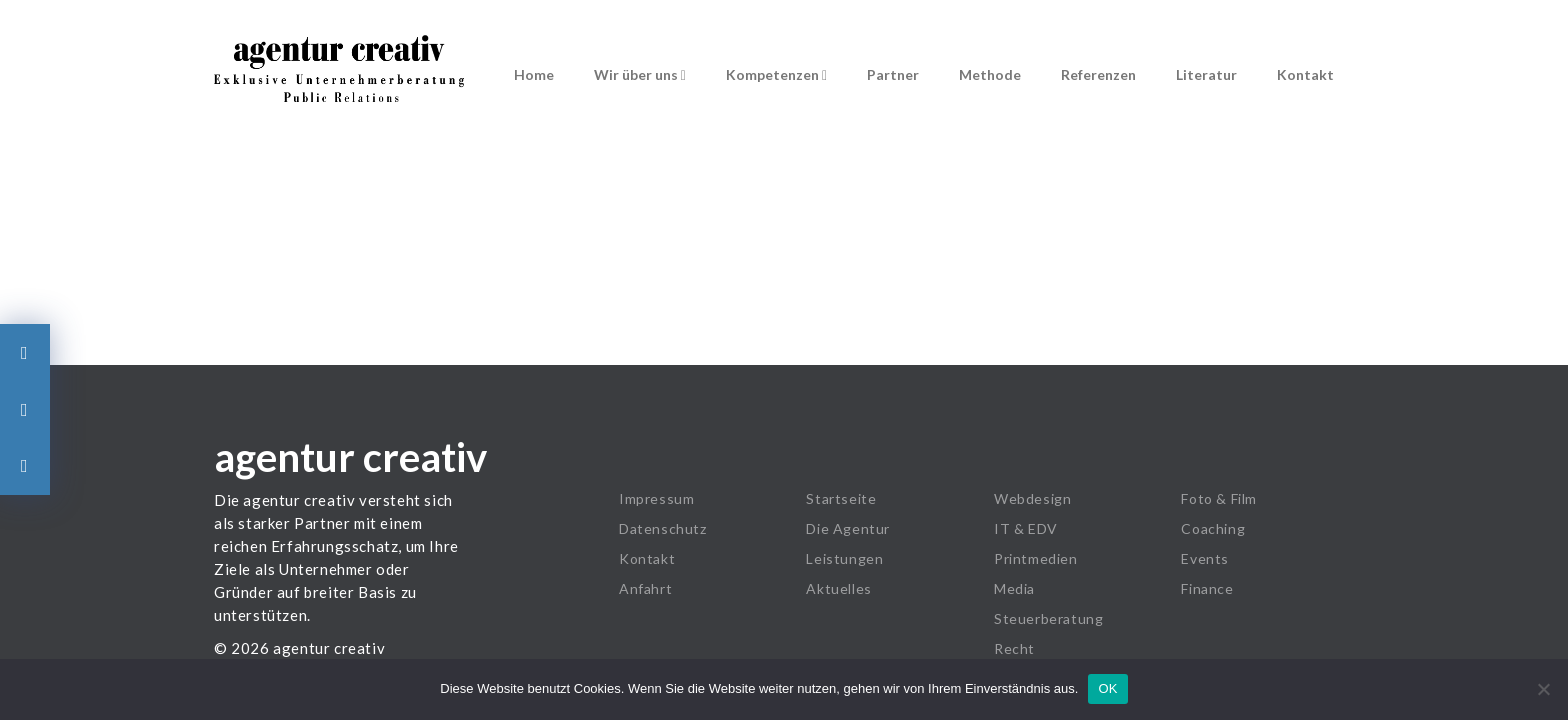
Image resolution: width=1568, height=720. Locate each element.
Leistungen (844, 558)
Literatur (1206, 74)
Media (1014, 588)
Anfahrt (645, 588)
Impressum (656, 498)
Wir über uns (640, 74)
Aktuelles (838, 588)
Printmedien (1036, 558)
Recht (1014, 648)
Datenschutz (663, 528)
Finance (1207, 588)
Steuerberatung (1048, 618)
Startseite (841, 498)
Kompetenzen (776, 74)
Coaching (1213, 528)
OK (1107, 688)
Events (1205, 558)
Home (534, 74)
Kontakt (1305, 74)
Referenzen (1098, 74)
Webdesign (1032, 498)
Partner (893, 74)
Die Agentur (848, 528)
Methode (990, 74)
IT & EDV (1026, 528)
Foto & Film (1219, 498)
